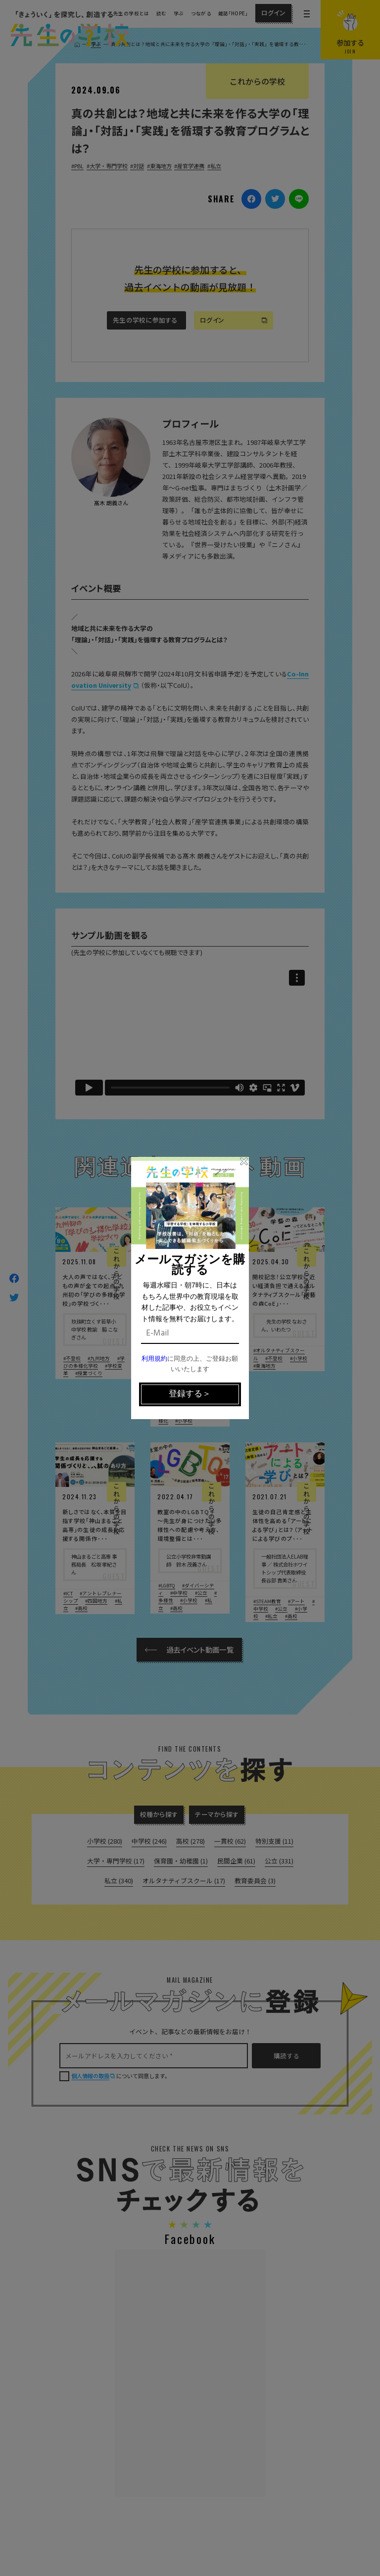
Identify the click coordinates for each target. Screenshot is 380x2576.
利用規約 (154, 1359)
